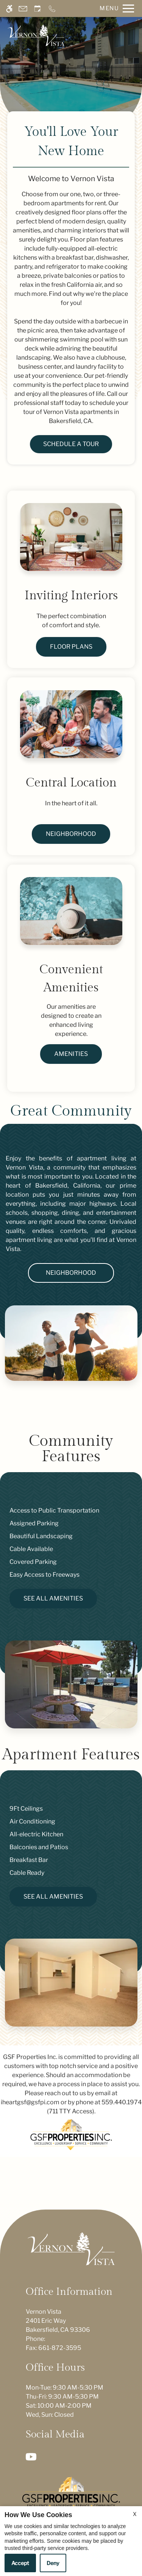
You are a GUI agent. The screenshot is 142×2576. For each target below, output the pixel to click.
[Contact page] (23, 8)
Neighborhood (71, 833)
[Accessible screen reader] (9, 8)
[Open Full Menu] (115, 8)
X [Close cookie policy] (135, 2514)
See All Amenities (53, 1598)
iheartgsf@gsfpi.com (30, 2102)
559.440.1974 (121, 2102)
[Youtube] (32, 2456)
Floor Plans (71, 646)
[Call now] (52, 8)
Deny (53, 2563)
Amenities (71, 1053)
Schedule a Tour (71, 444)
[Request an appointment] (37, 8)
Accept (20, 2563)
